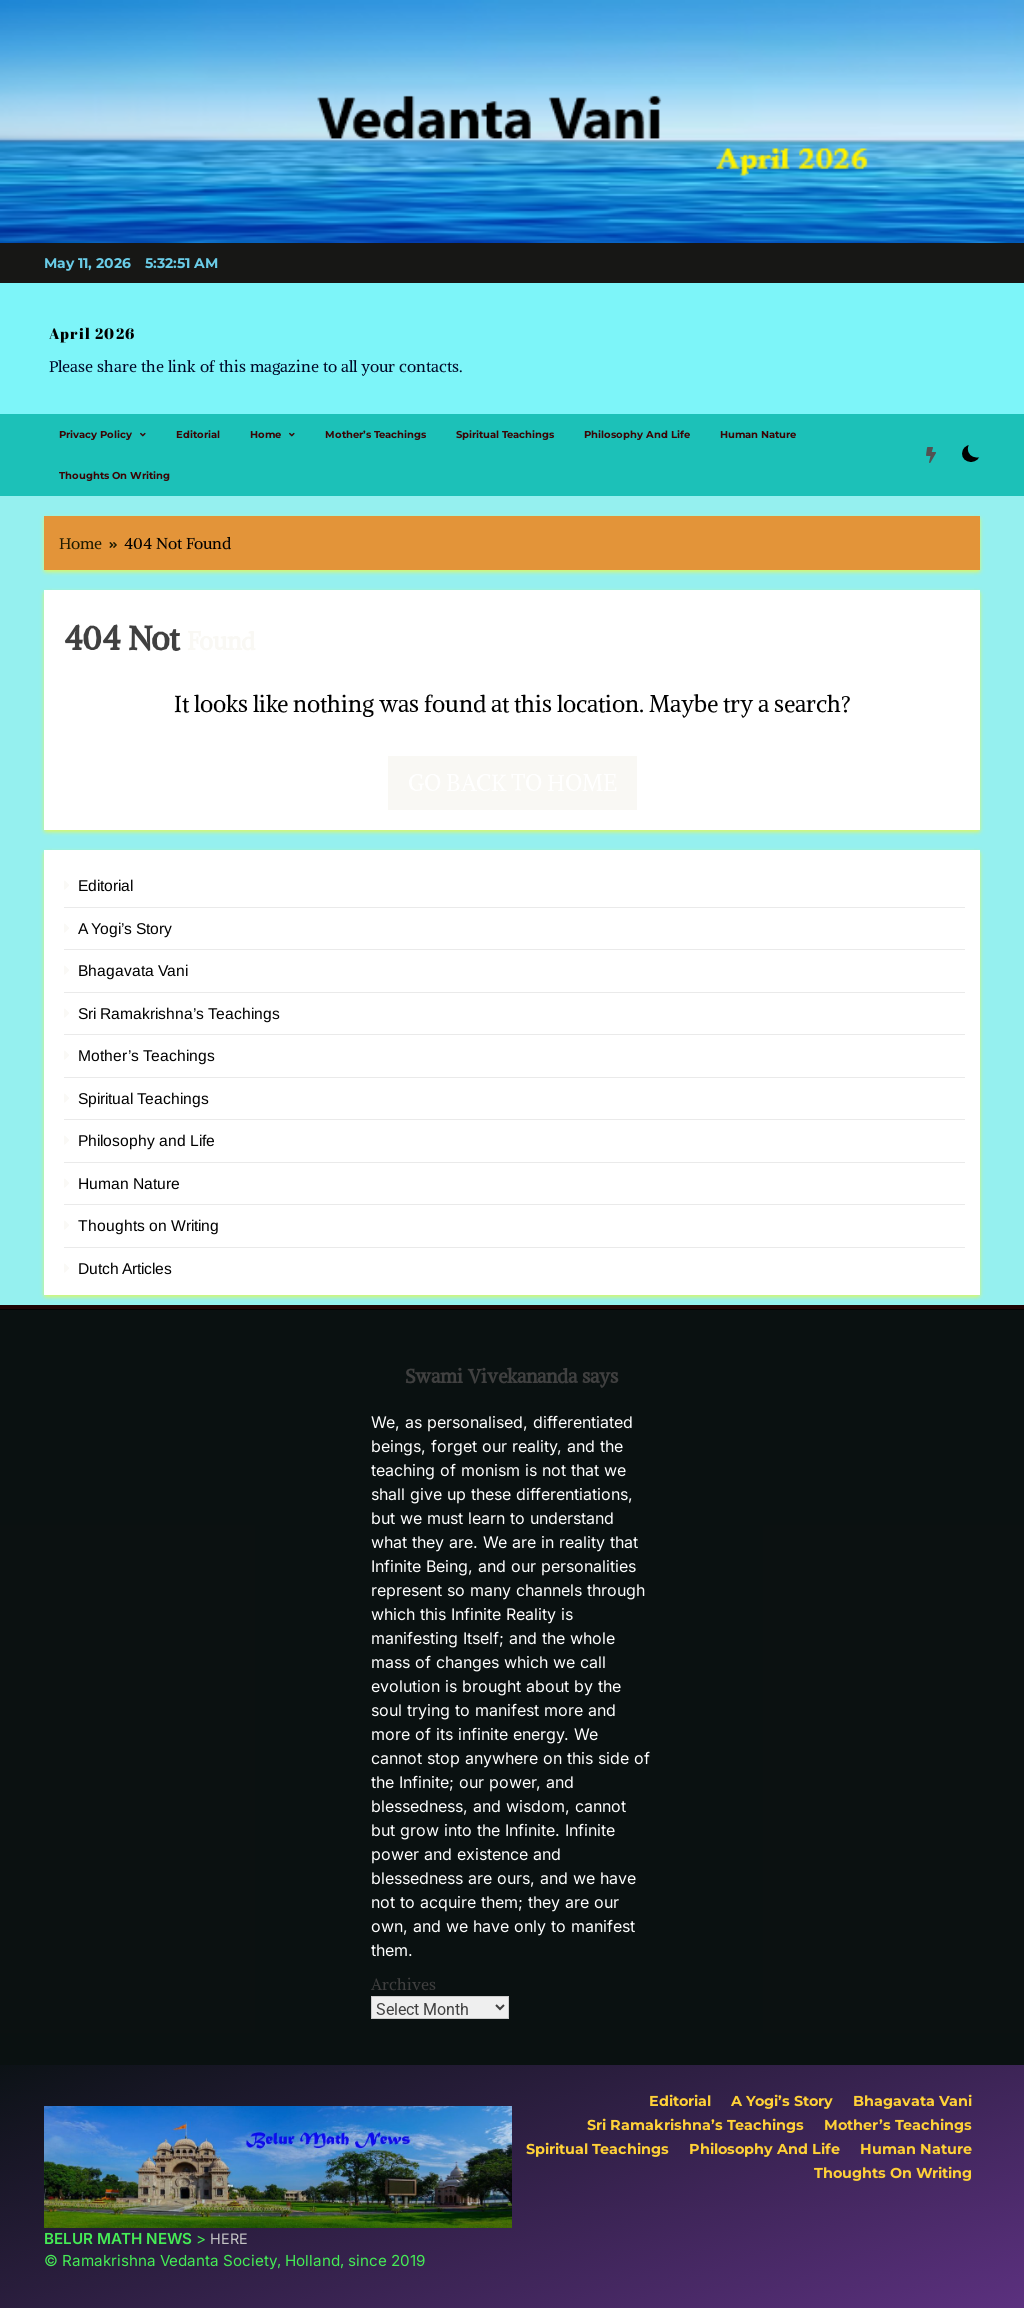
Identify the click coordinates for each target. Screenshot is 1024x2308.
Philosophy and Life (637, 420)
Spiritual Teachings (505, 420)
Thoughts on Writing (114, 461)
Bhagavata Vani (133, 957)
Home (265, 420)
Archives (403, 1970)
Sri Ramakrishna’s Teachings (179, 999)
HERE (229, 2224)
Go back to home (512, 768)
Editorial (198, 420)
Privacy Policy (95, 420)
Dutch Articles (125, 1254)
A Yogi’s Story (125, 914)
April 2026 (84, 327)
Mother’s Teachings (375, 420)
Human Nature (758, 420)
